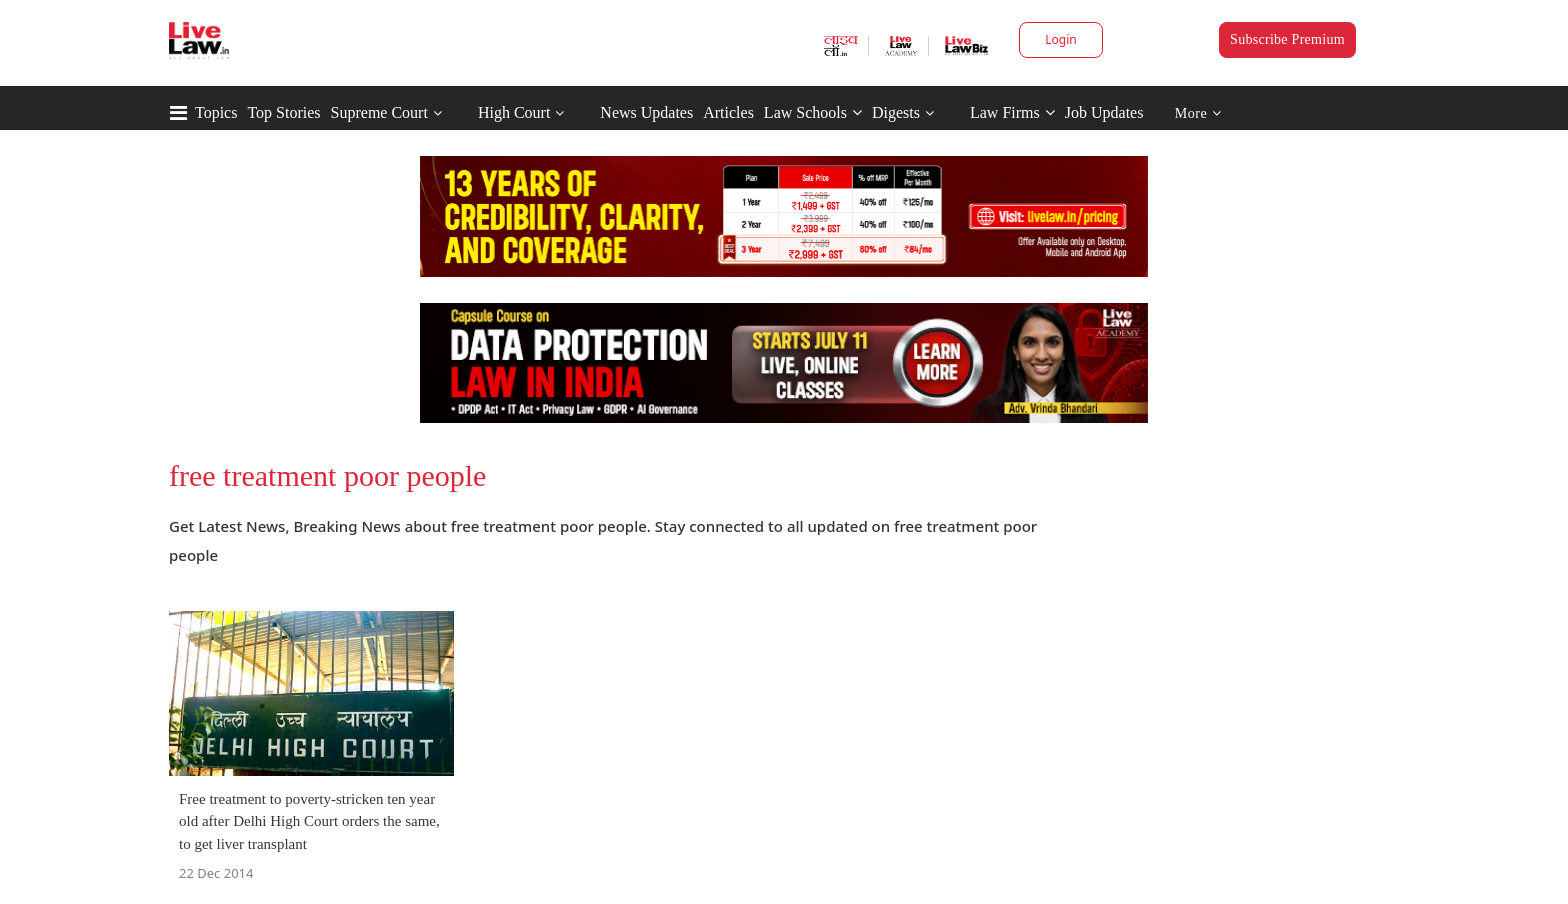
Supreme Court (379, 112)
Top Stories (283, 112)
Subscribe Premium (1287, 39)
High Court (514, 112)
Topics (216, 112)
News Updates (646, 112)
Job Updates (1104, 112)
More (1198, 113)
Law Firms (1012, 112)
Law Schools (813, 112)
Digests (896, 112)
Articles (728, 112)
